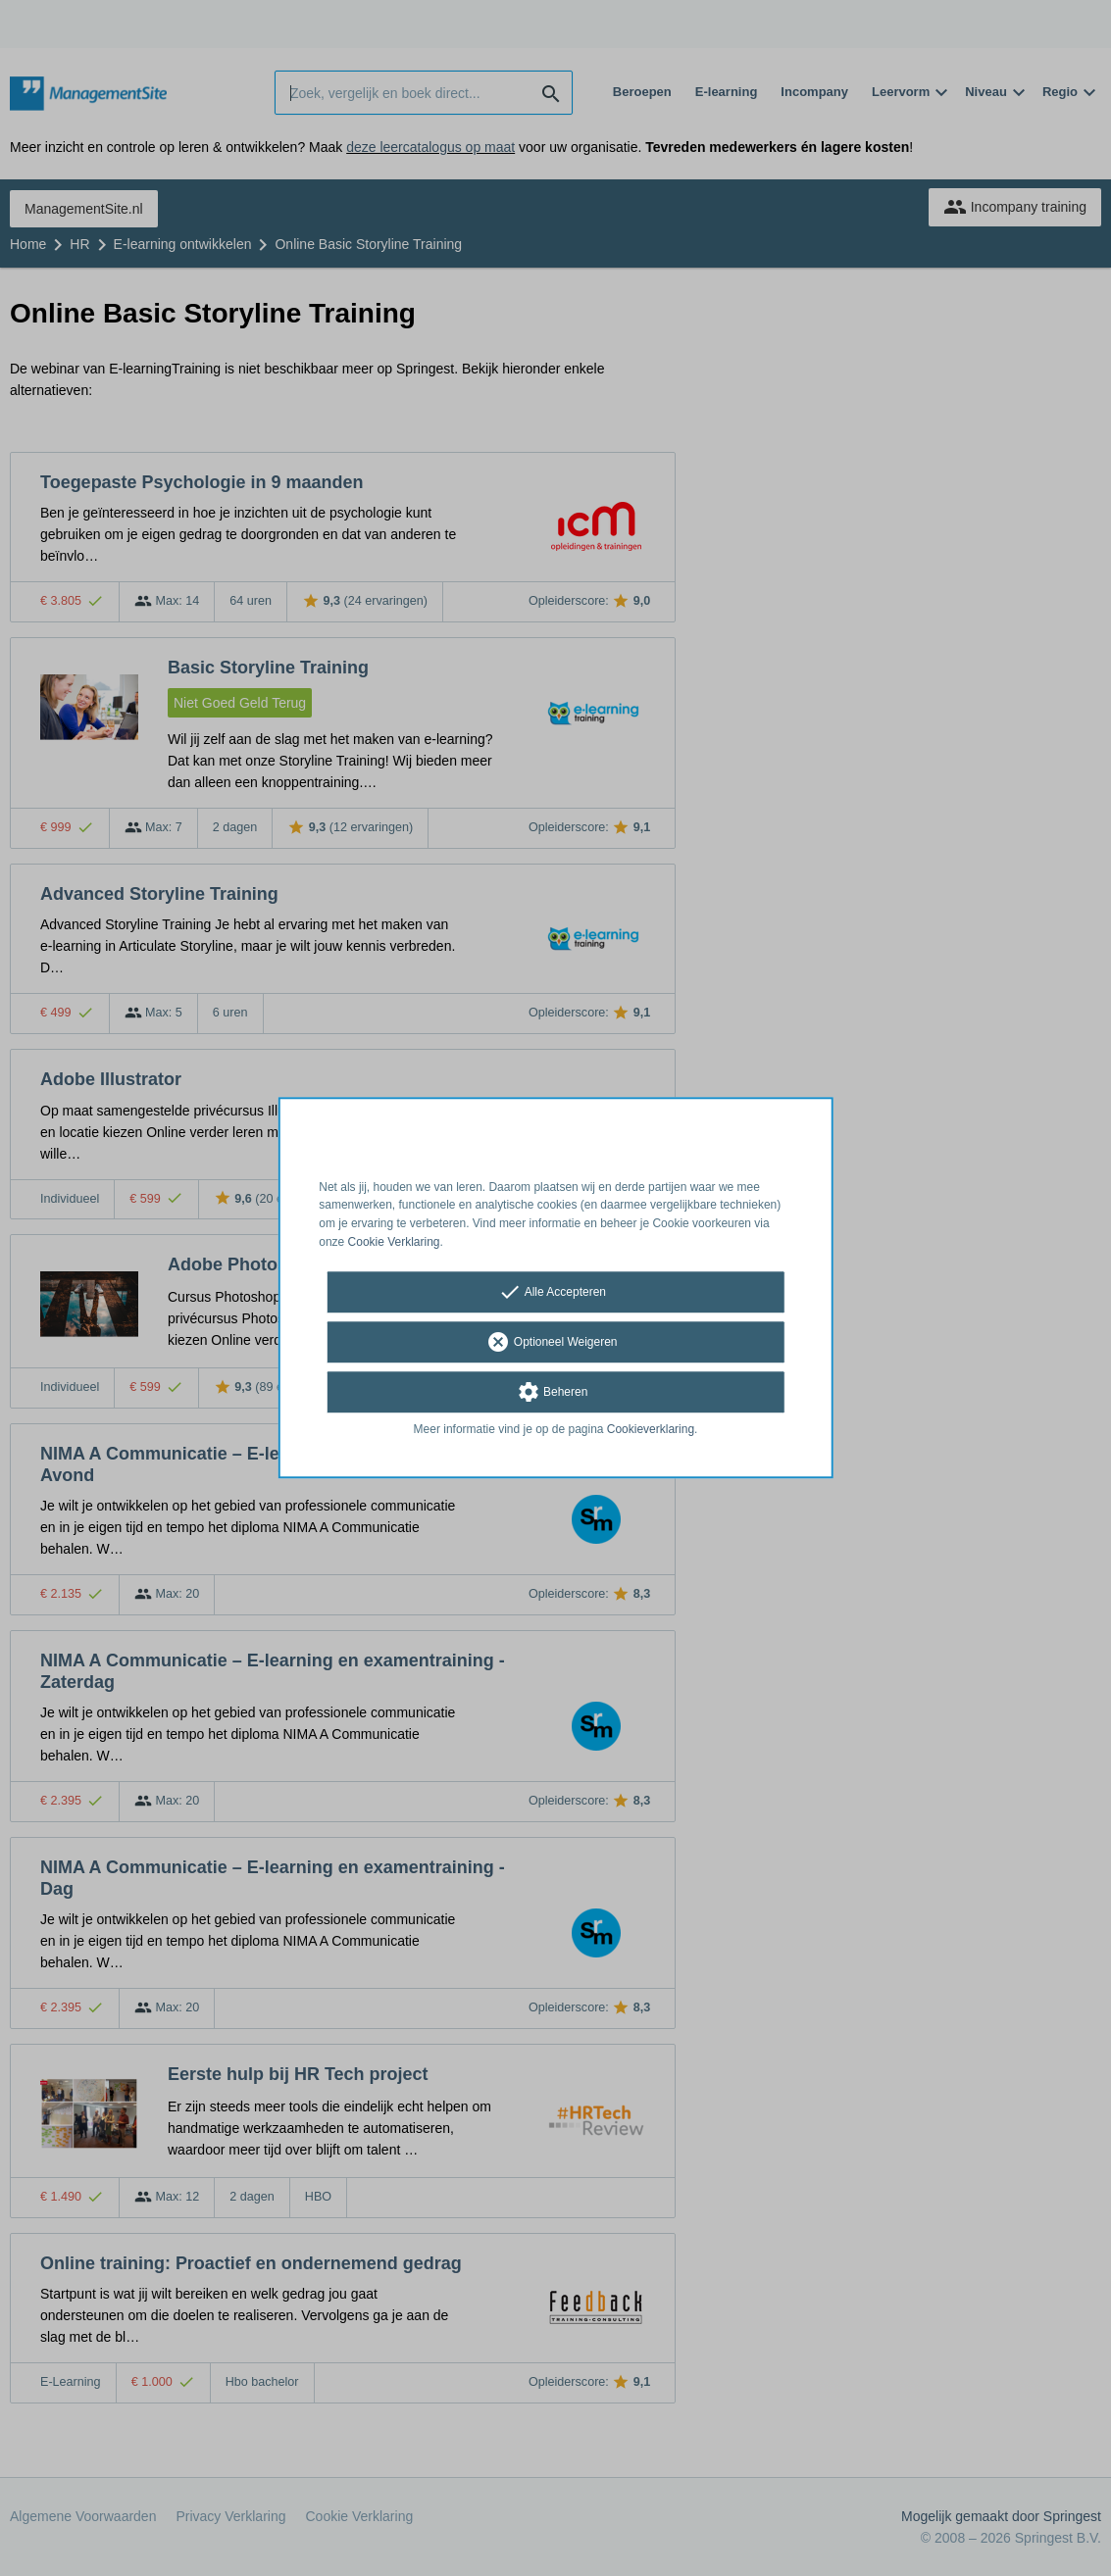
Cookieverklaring (650, 1429)
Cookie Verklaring (394, 1242)
